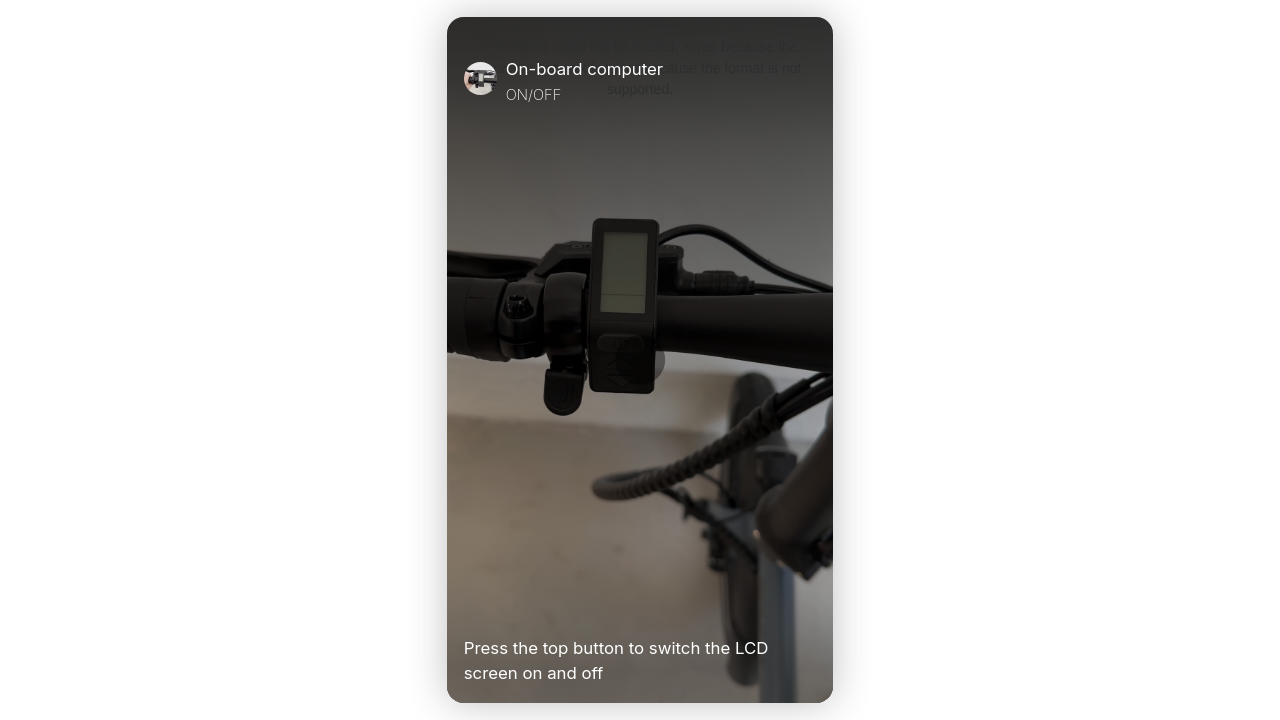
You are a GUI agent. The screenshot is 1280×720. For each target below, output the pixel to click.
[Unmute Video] (808, 606)
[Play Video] (472, 606)
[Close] (808, 81)
